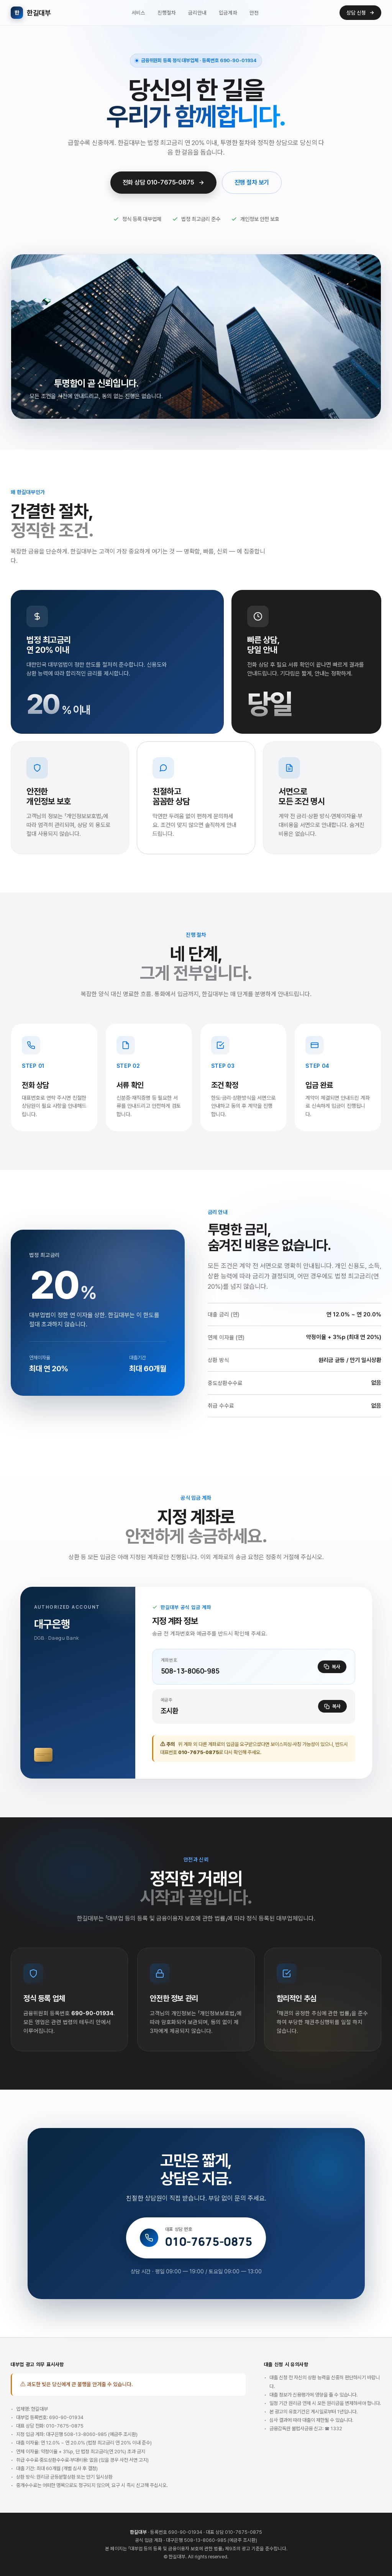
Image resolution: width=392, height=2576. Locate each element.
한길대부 (31, 13)
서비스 (138, 13)
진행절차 (166, 13)
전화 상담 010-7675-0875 (163, 182)
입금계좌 (228, 13)
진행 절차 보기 (252, 182)
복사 (332, 1667)
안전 (254, 13)
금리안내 (197, 13)
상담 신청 (360, 13)
